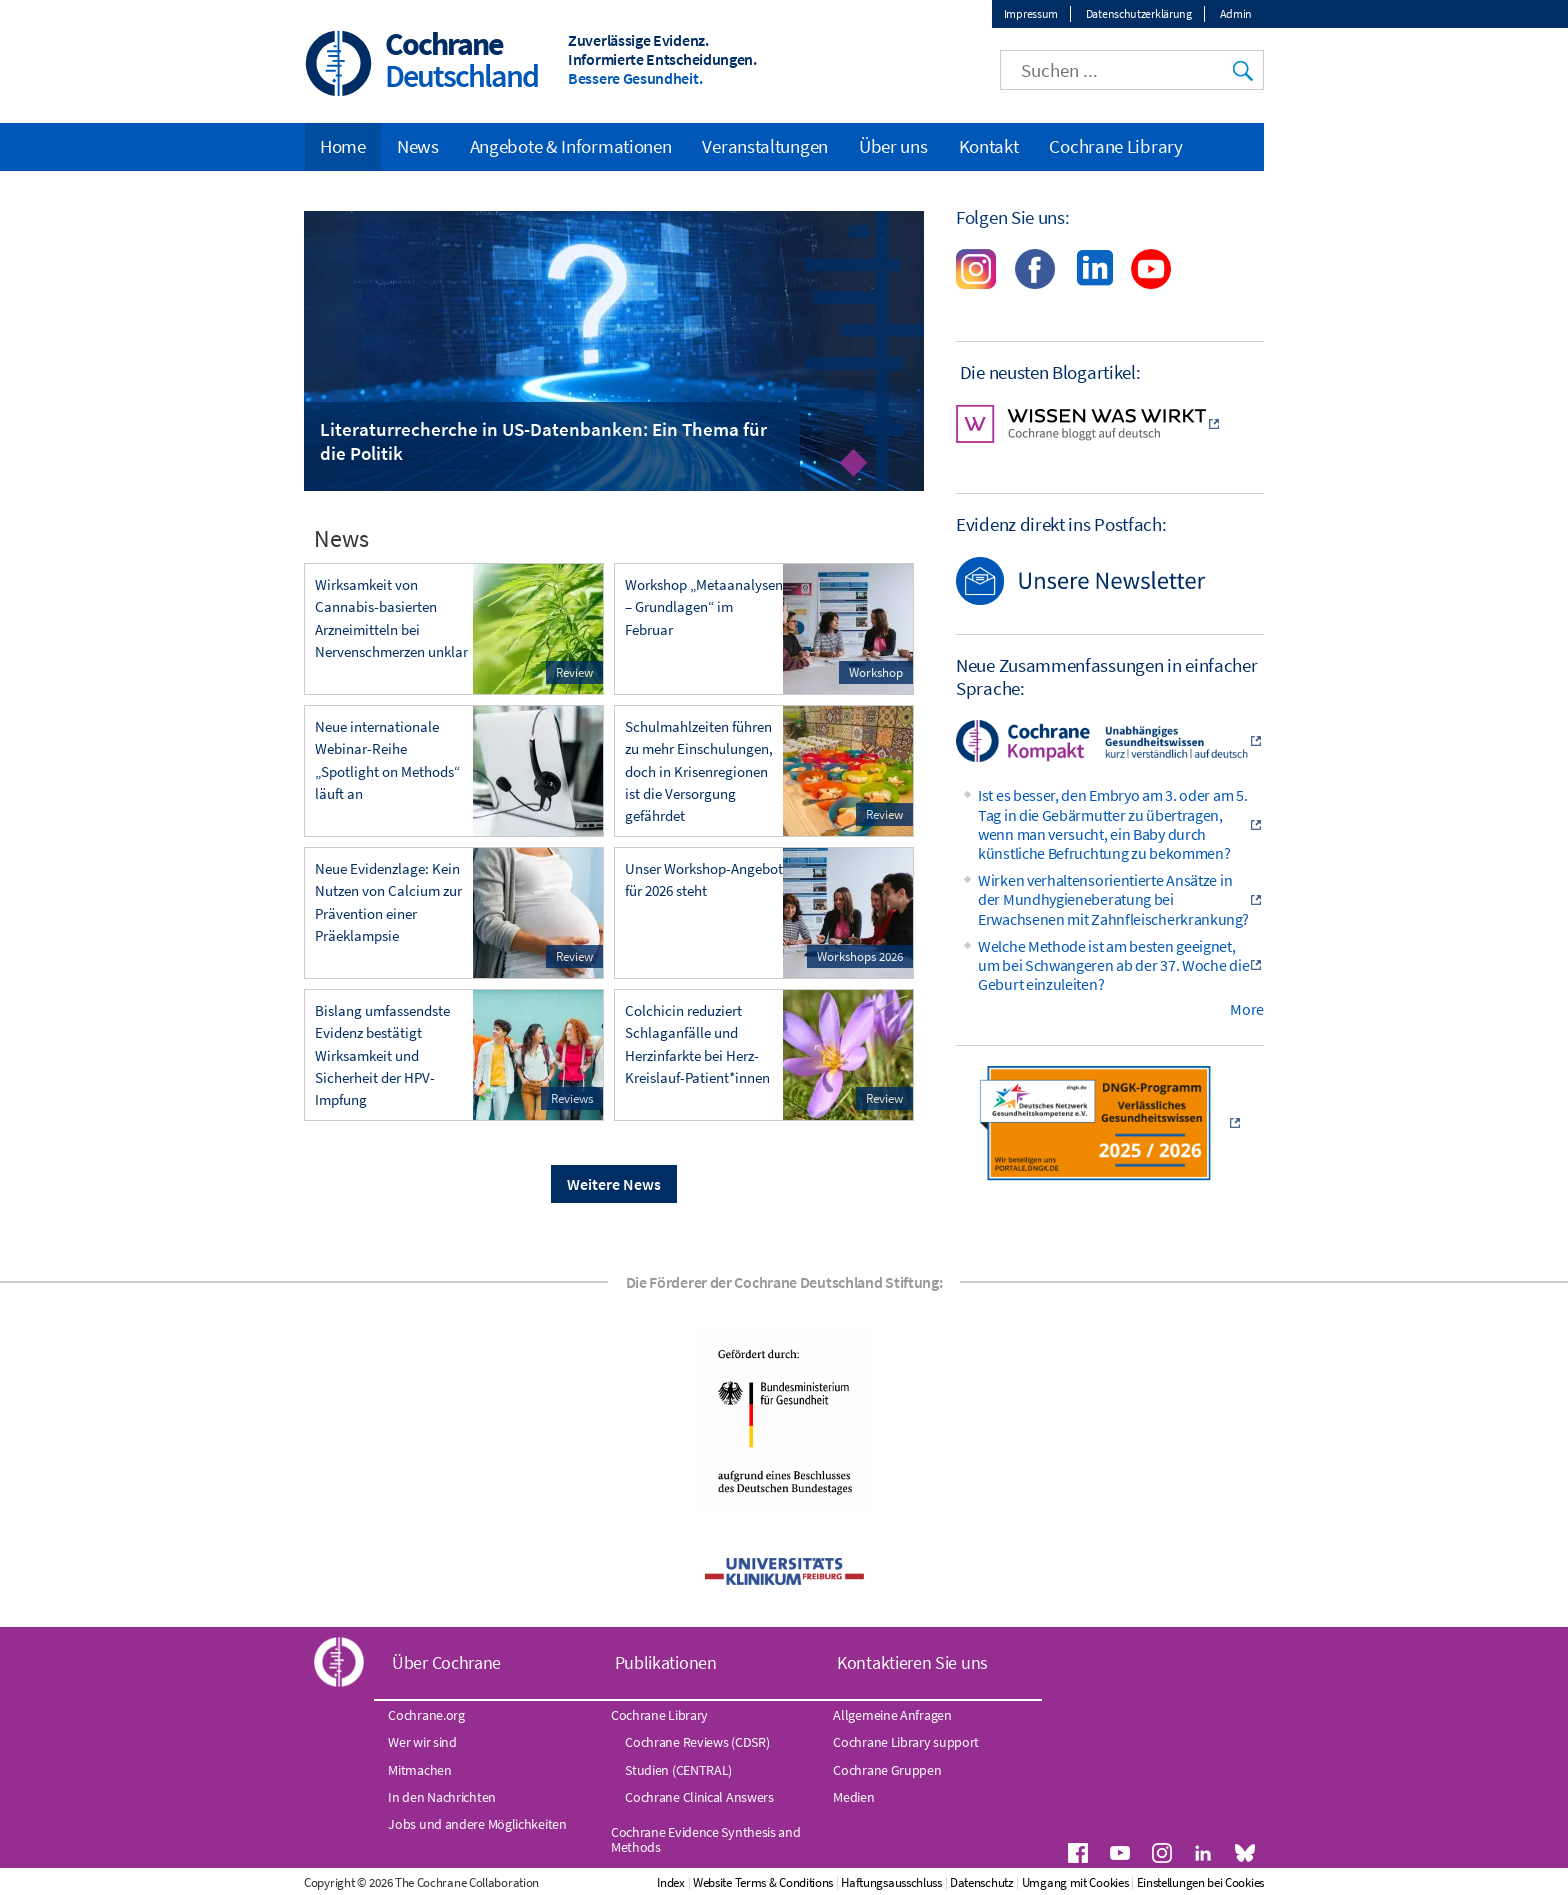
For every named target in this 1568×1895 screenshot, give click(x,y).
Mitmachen (419, 1770)
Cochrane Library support (906, 1742)
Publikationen (666, 1662)
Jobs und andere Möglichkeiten (477, 1824)
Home (343, 146)
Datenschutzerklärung (1139, 13)
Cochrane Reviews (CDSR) (697, 1742)
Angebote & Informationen (571, 146)
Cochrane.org (426, 1715)
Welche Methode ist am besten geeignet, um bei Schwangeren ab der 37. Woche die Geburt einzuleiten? (1113, 965)
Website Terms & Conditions (763, 1882)
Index (671, 1882)
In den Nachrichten (442, 1797)
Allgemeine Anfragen (892, 1715)
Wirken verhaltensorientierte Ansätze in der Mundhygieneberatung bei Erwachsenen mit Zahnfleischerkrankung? (1113, 899)
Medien (853, 1797)
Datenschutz (982, 1882)
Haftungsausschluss (891, 1882)
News (418, 146)
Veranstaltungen (765, 146)
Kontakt (989, 146)
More (1247, 1009)
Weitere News (614, 1184)
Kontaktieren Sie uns (912, 1662)
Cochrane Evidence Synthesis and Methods (706, 1839)
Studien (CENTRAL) (678, 1770)
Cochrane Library (1115, 146)
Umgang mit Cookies (1075, 1882)
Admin (1236, 13)
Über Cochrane (446, 1662)
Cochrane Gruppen (887, 1770)
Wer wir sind (422, 1742)
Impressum (1031, 13)
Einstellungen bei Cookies (1201, 1882)
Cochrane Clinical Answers (699, 1797)
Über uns (893, 146)
